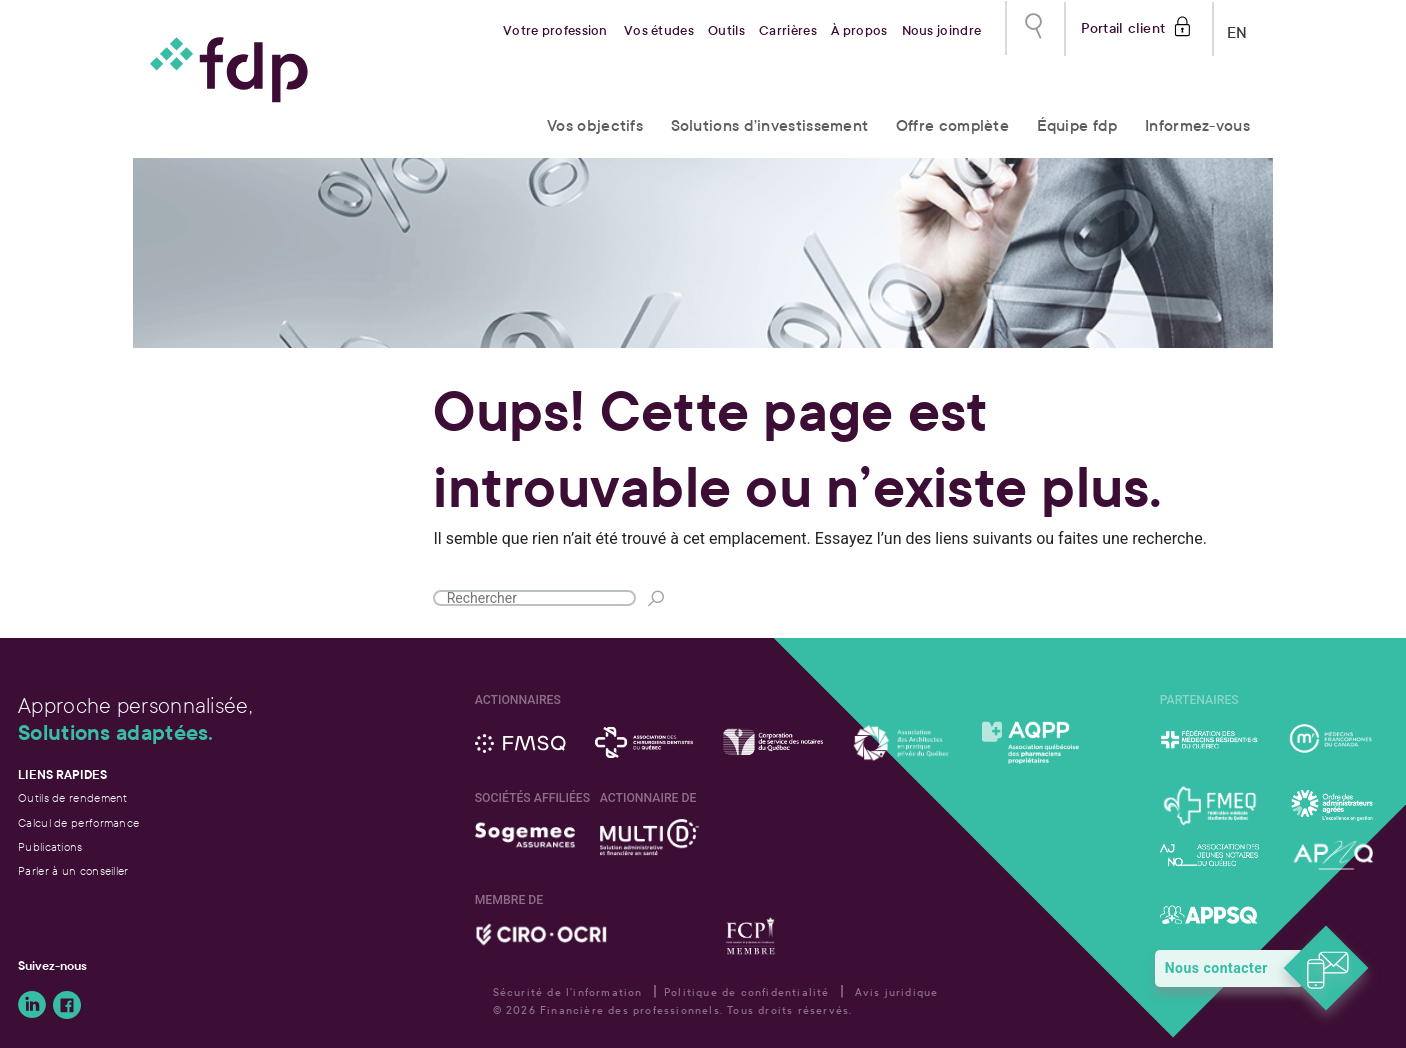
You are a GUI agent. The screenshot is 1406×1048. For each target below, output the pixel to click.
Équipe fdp (1077, 125)
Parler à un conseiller (73, 871)
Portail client (1123, 26)
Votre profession (555, 31)
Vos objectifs (595, 125)
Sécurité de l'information (568, 992)
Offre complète (952, 125)
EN (1237, 28)
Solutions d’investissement (770, 125)
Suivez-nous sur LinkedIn (32, 1005)
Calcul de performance (78, 823)
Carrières (788, 31)
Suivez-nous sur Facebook (67, 1005)
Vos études (659, 31)
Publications (50, 847)
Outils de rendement (73, 798)
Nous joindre (942, 31)
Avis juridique (897, 992)
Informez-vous (1197, 125)
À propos (859, 31)
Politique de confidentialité (747, 992)
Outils (726, 31)
